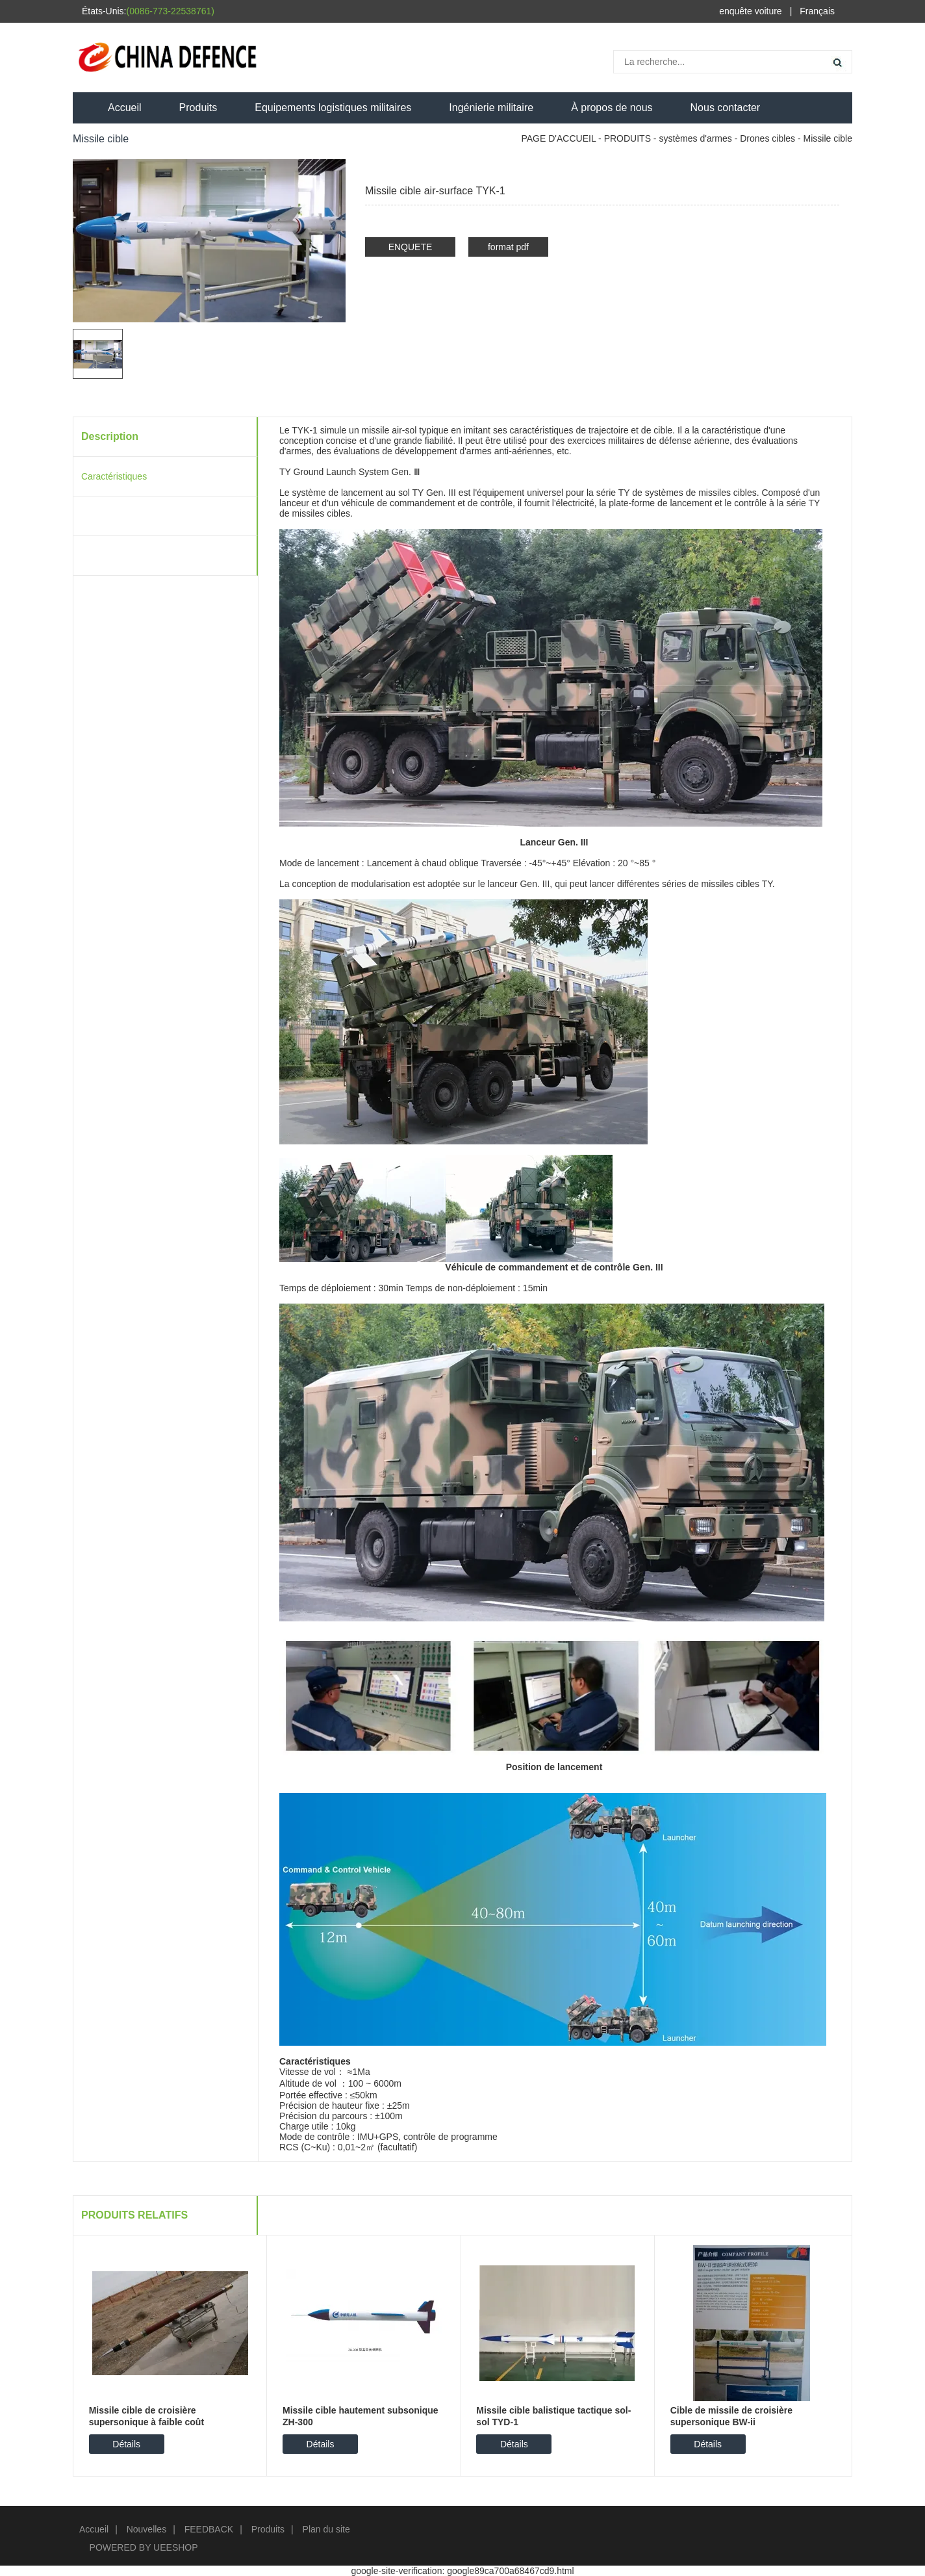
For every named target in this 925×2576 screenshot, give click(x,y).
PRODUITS (627, 138)
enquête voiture (750, 11)
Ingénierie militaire (491, 107)
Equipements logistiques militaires (333, 107)
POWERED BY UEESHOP (144, 2547)
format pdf (508, 247)
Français (817, 11)
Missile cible (828, 138)
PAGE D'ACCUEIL (558, 138)
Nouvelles (146, 2529)
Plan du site (326, 2529)
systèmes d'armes (695, 138)
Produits (198, 107)
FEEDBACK (208, 2529)
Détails (126, 2444)
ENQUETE (410, 247)
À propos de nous (611, 107)
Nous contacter (726, 107)
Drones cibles (767, 138)
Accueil (125, 107)
